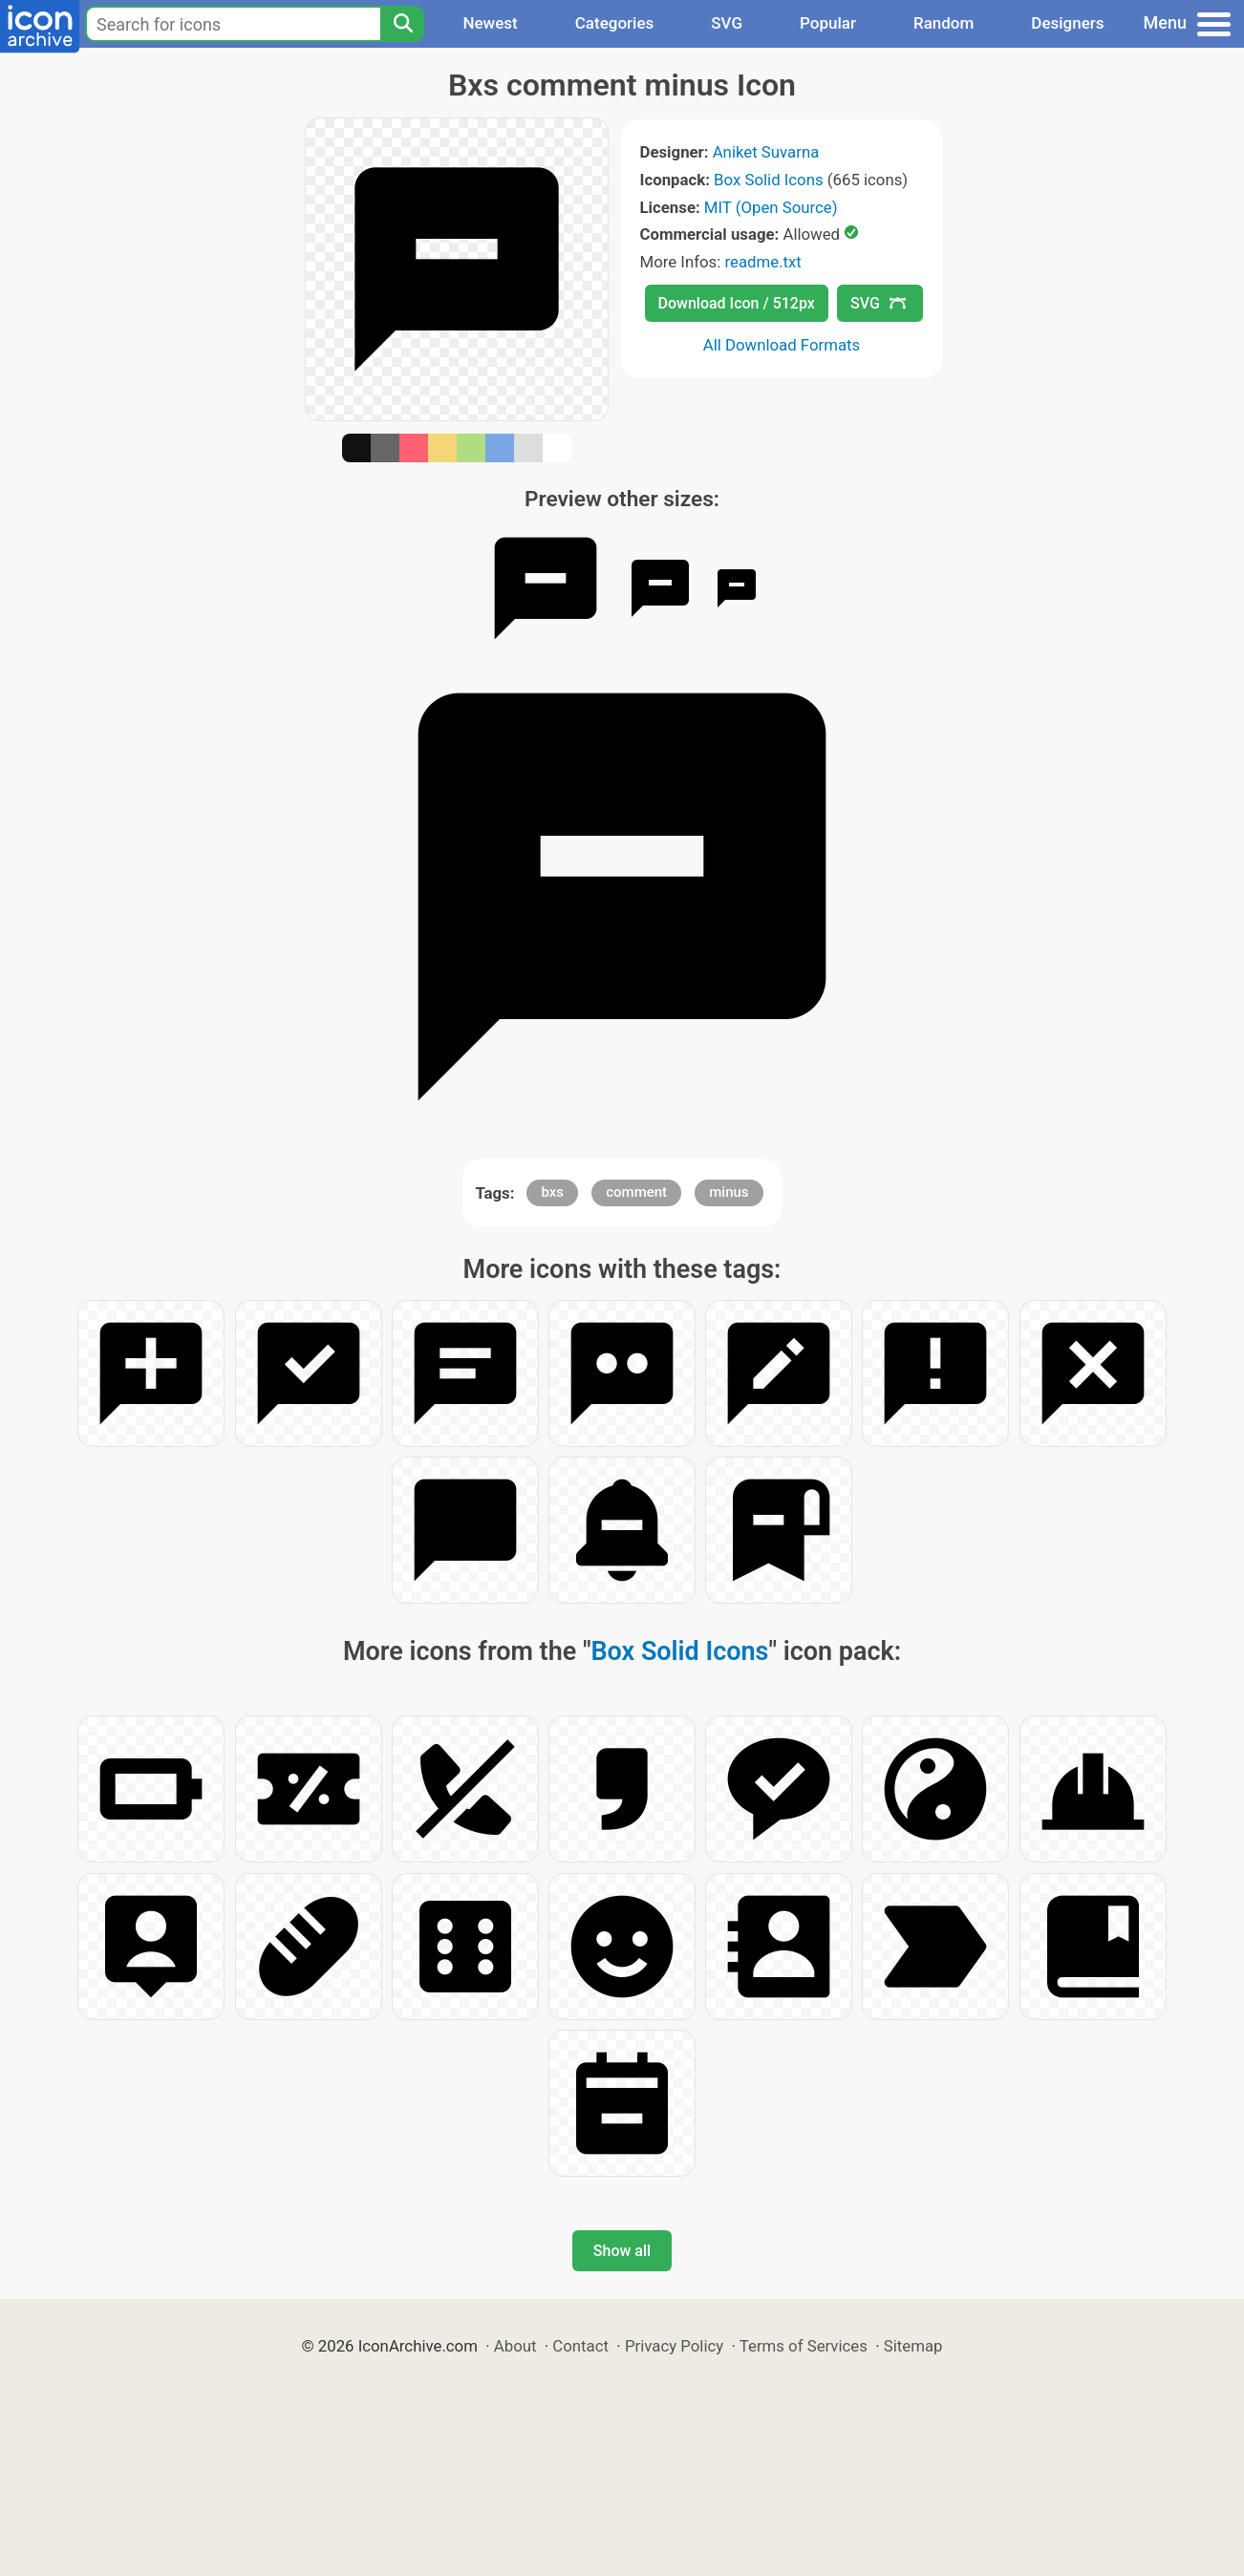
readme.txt (762, 261)
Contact (580, 2345)
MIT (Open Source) (771, 207)
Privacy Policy (674, 2345)
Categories (614, 22)
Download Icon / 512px (736, 303)
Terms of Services (804, 2345)
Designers (1067, 22)
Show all (622, 2251)
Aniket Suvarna (766, 151)
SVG (726, 22)
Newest (489, 22)
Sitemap (913, 2345)
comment (636, 1192)
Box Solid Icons (769, 179)
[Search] (402, 24)
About (515, 2345)
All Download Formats (782, 344)
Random (943, 22)
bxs (552, 1192)
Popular (828, 22)
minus (728, 1192)
